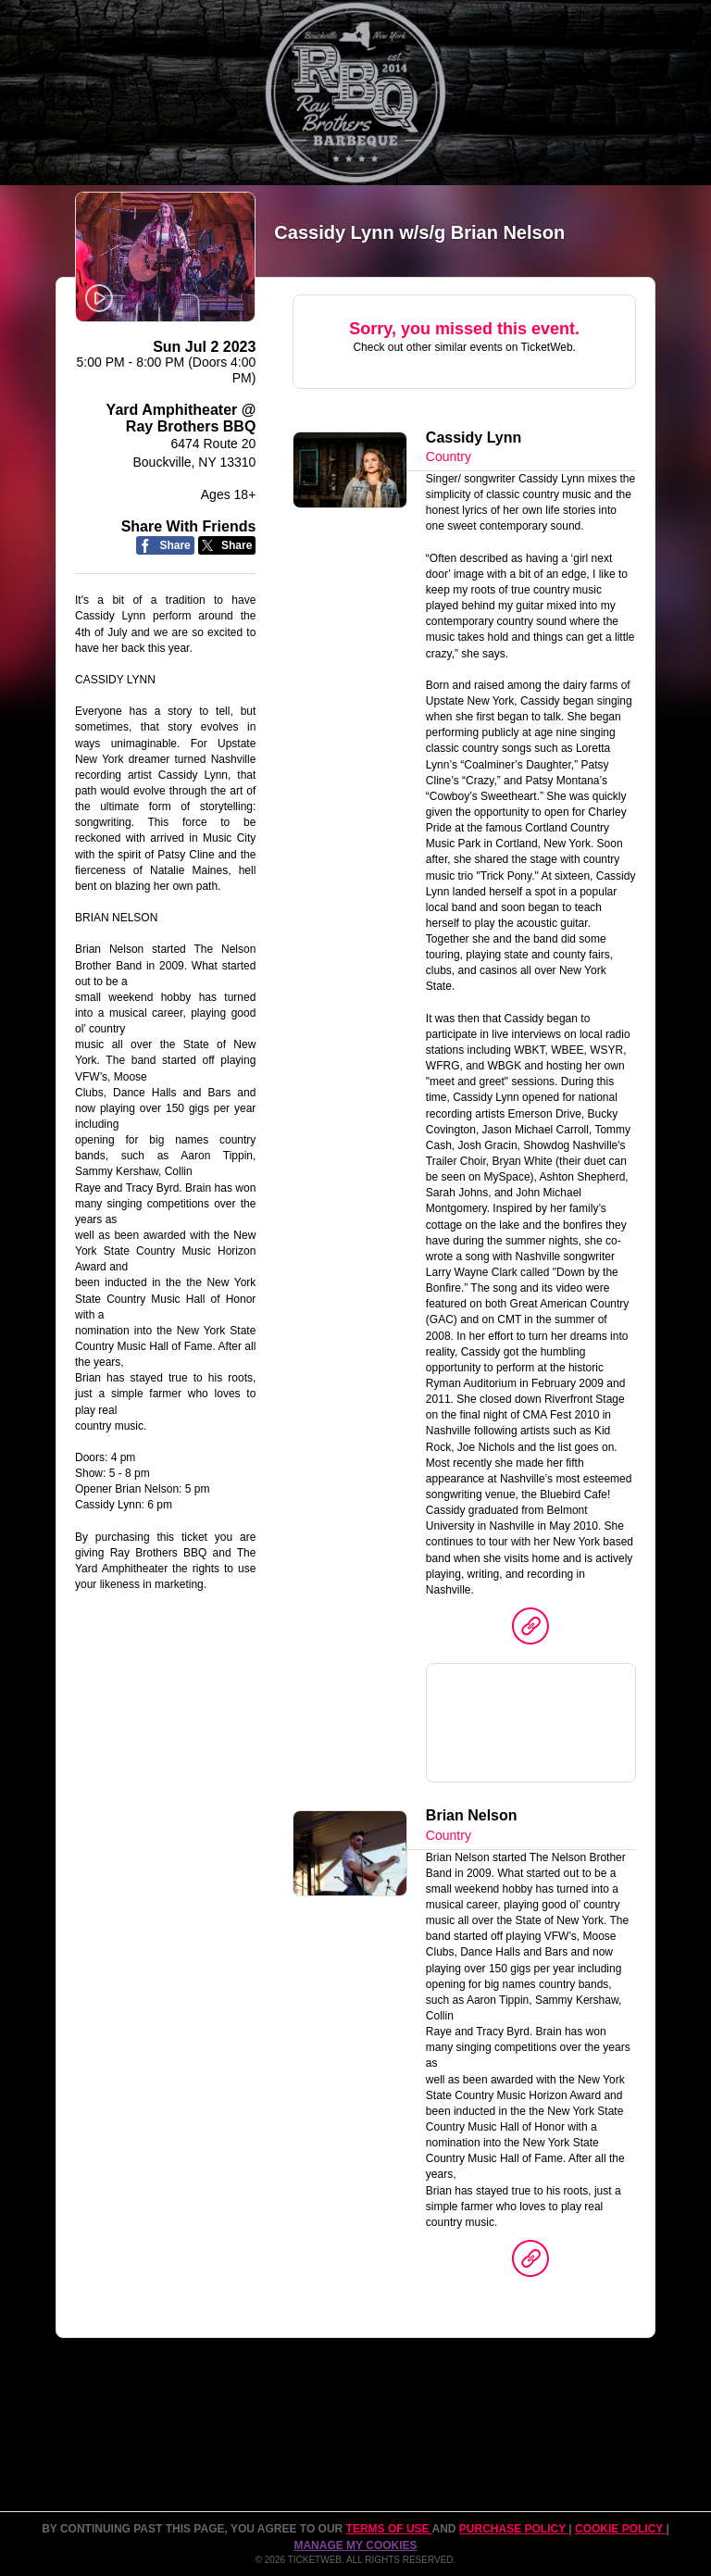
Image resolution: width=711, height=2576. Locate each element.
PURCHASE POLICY (513, 2528)
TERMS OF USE (389, 2528)
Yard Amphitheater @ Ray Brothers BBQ (181, 418)
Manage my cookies (355, 2545)
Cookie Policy (620, 2528)
